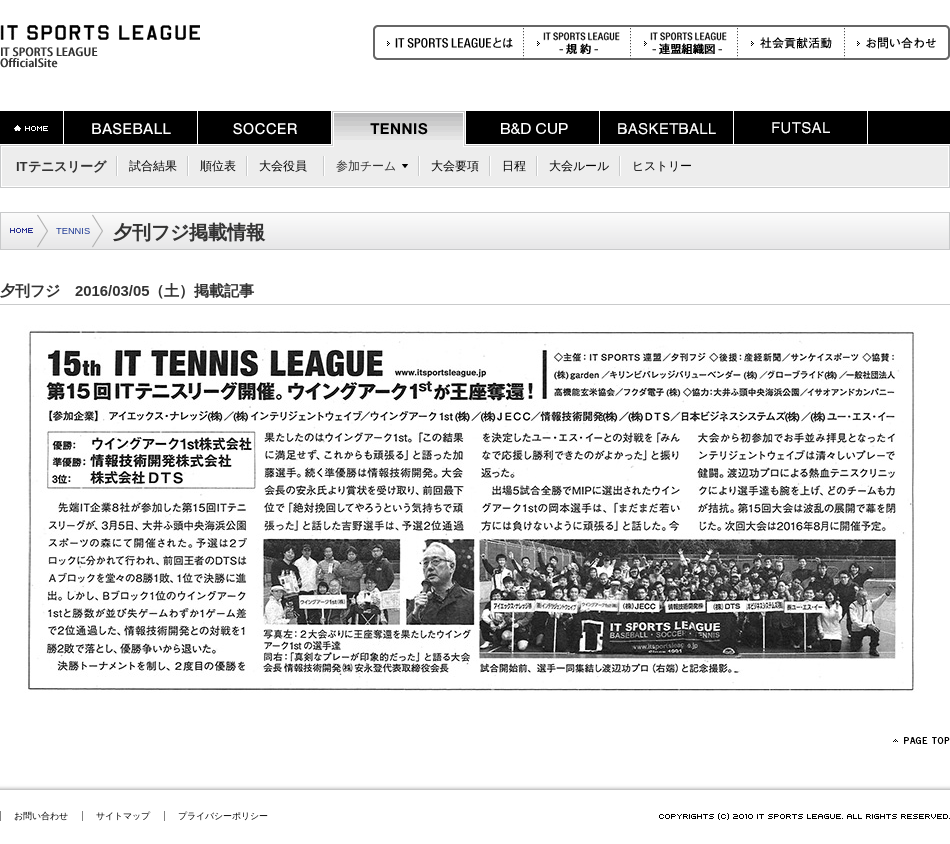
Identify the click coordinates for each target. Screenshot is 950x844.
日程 (514, 166)
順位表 (218, 166)
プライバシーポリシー (223, 816)
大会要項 (455, 166)
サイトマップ (123, 816)
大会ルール (579, 166)
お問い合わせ (41, 816)
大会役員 (283, 166)
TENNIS (73, 231)
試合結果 (153, 166)
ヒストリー (662, 166)
